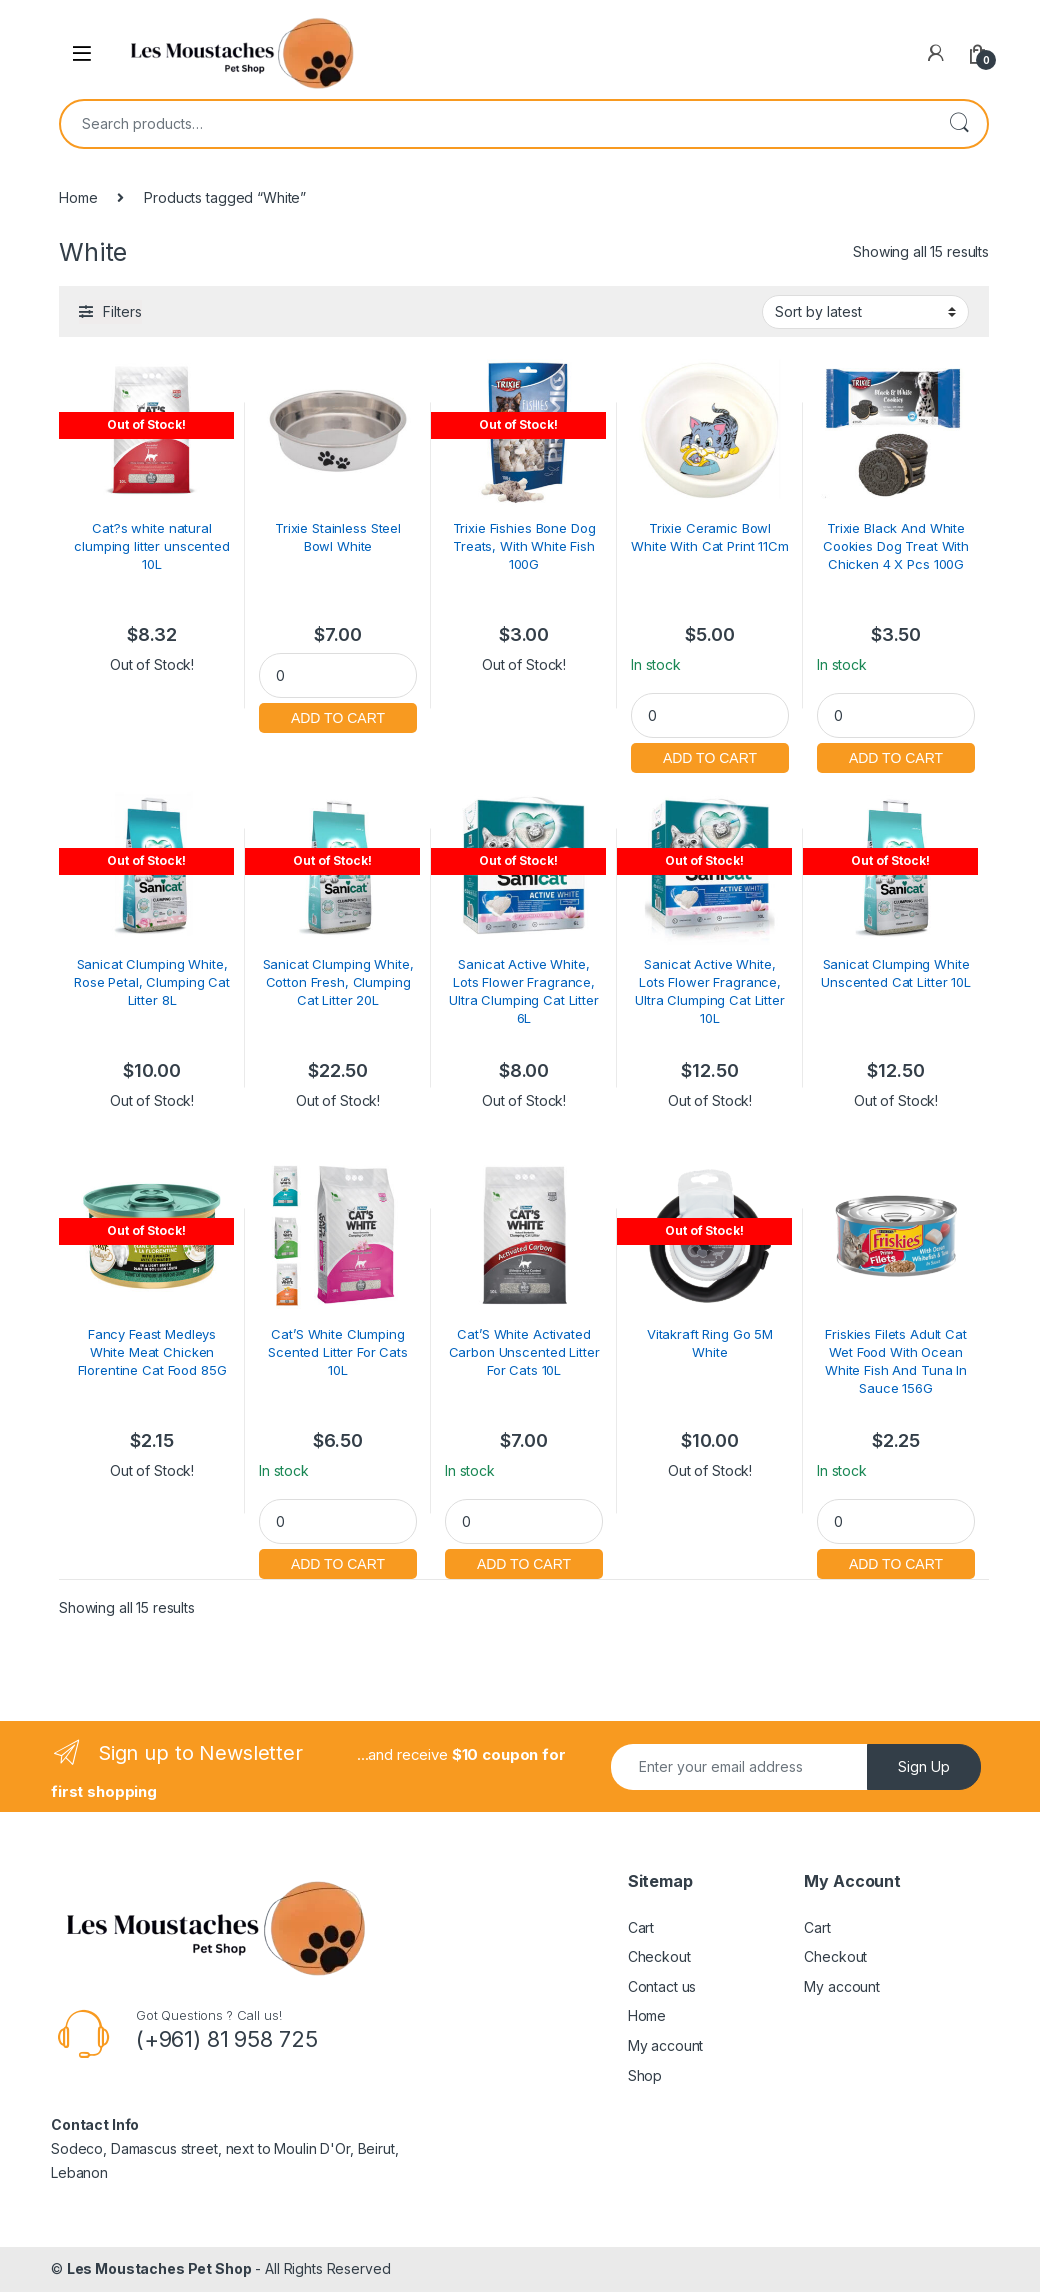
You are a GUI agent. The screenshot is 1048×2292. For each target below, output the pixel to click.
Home (78, 197)
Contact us (662, 1986)
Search (959, 124)
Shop (645, 2075)
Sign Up (924, 1766)
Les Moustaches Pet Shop (159, 2268)
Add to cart (338, 715)
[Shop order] (865, 312)
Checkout (659, 1956)
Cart (641, 1927)
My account (666, 2045)
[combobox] (496, 124)
